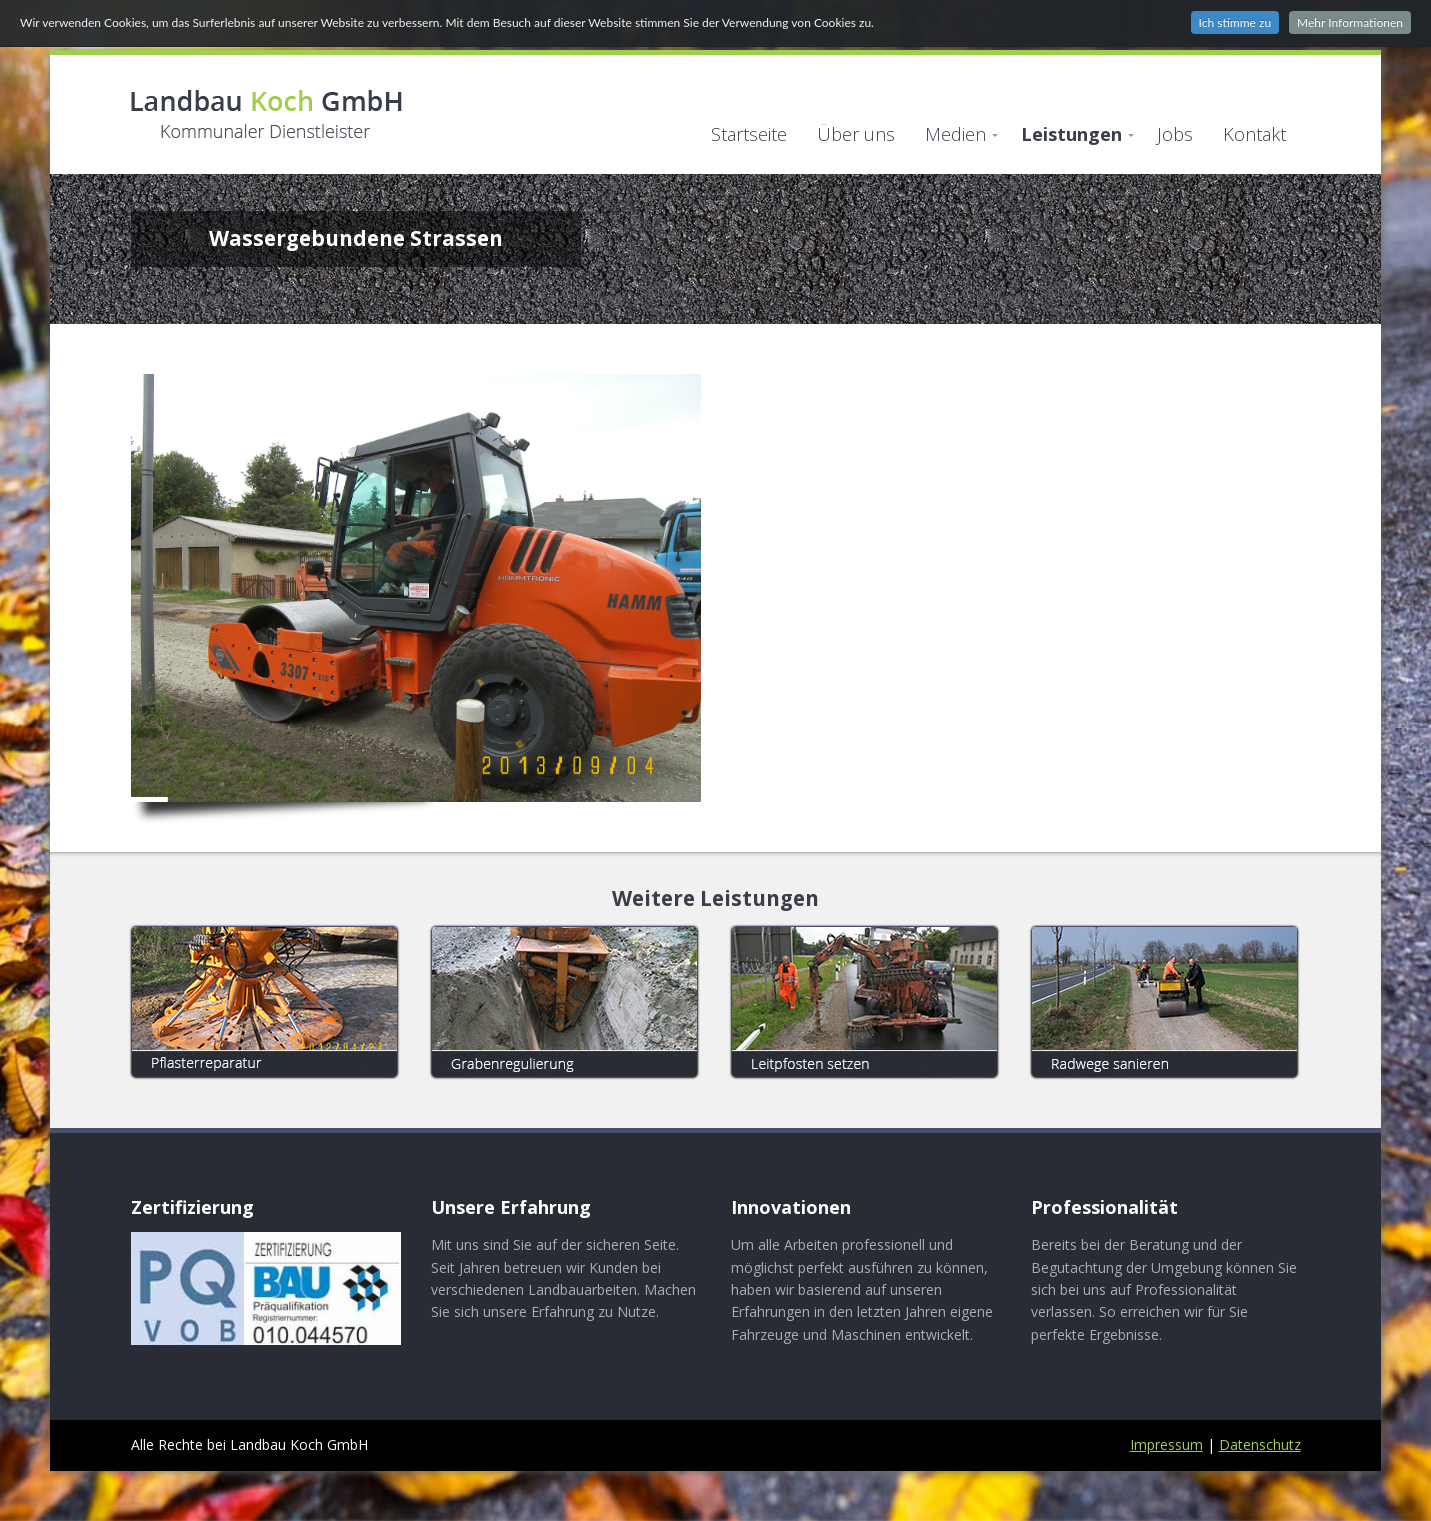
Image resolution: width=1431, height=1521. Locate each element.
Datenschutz (1260, 1444)
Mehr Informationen (1350, 22)
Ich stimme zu (1235, 22)
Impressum (1166, 1444)
